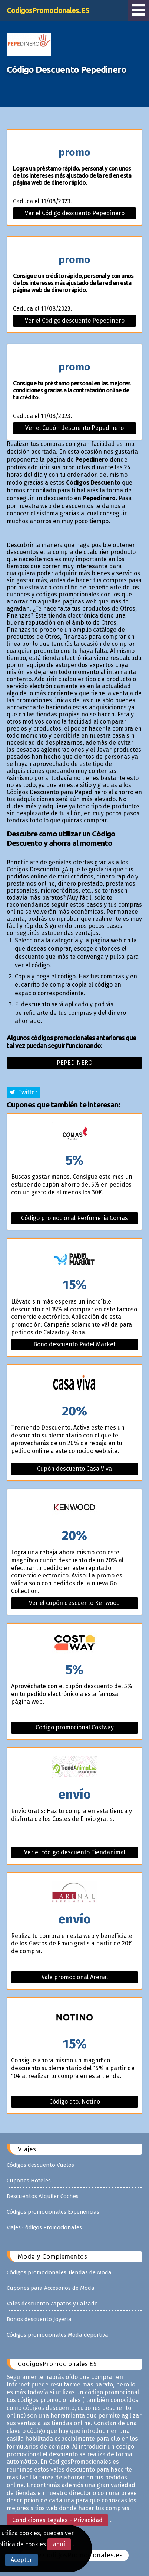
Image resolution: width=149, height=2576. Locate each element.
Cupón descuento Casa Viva (74, 1468)
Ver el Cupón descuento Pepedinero (74, 427)
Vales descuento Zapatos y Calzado (52, 2303)
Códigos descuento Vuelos (40, 2165)
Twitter (23, 1092)
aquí (59, 2544)
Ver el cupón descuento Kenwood (74, 1602)
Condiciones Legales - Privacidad (57, 2520)
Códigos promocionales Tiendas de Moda (59, 2272)
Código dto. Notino (74, 2101)
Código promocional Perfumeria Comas (74, 1217)
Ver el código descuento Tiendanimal (74, 1852)
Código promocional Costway (75, 1727)
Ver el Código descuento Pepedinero (75, 213)
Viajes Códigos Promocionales (44, 2227)
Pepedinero (74, 1062)
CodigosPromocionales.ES (48, 10)
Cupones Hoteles (29, 2180)
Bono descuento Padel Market (74, 1344)
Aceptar (21, 2559)
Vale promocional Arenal (75, 1977)
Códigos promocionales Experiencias (53, 2211)
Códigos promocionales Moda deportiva (57, 2334)
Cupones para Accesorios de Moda (51, 2288)
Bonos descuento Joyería (39, 2319)
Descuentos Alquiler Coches (43, 2196)
